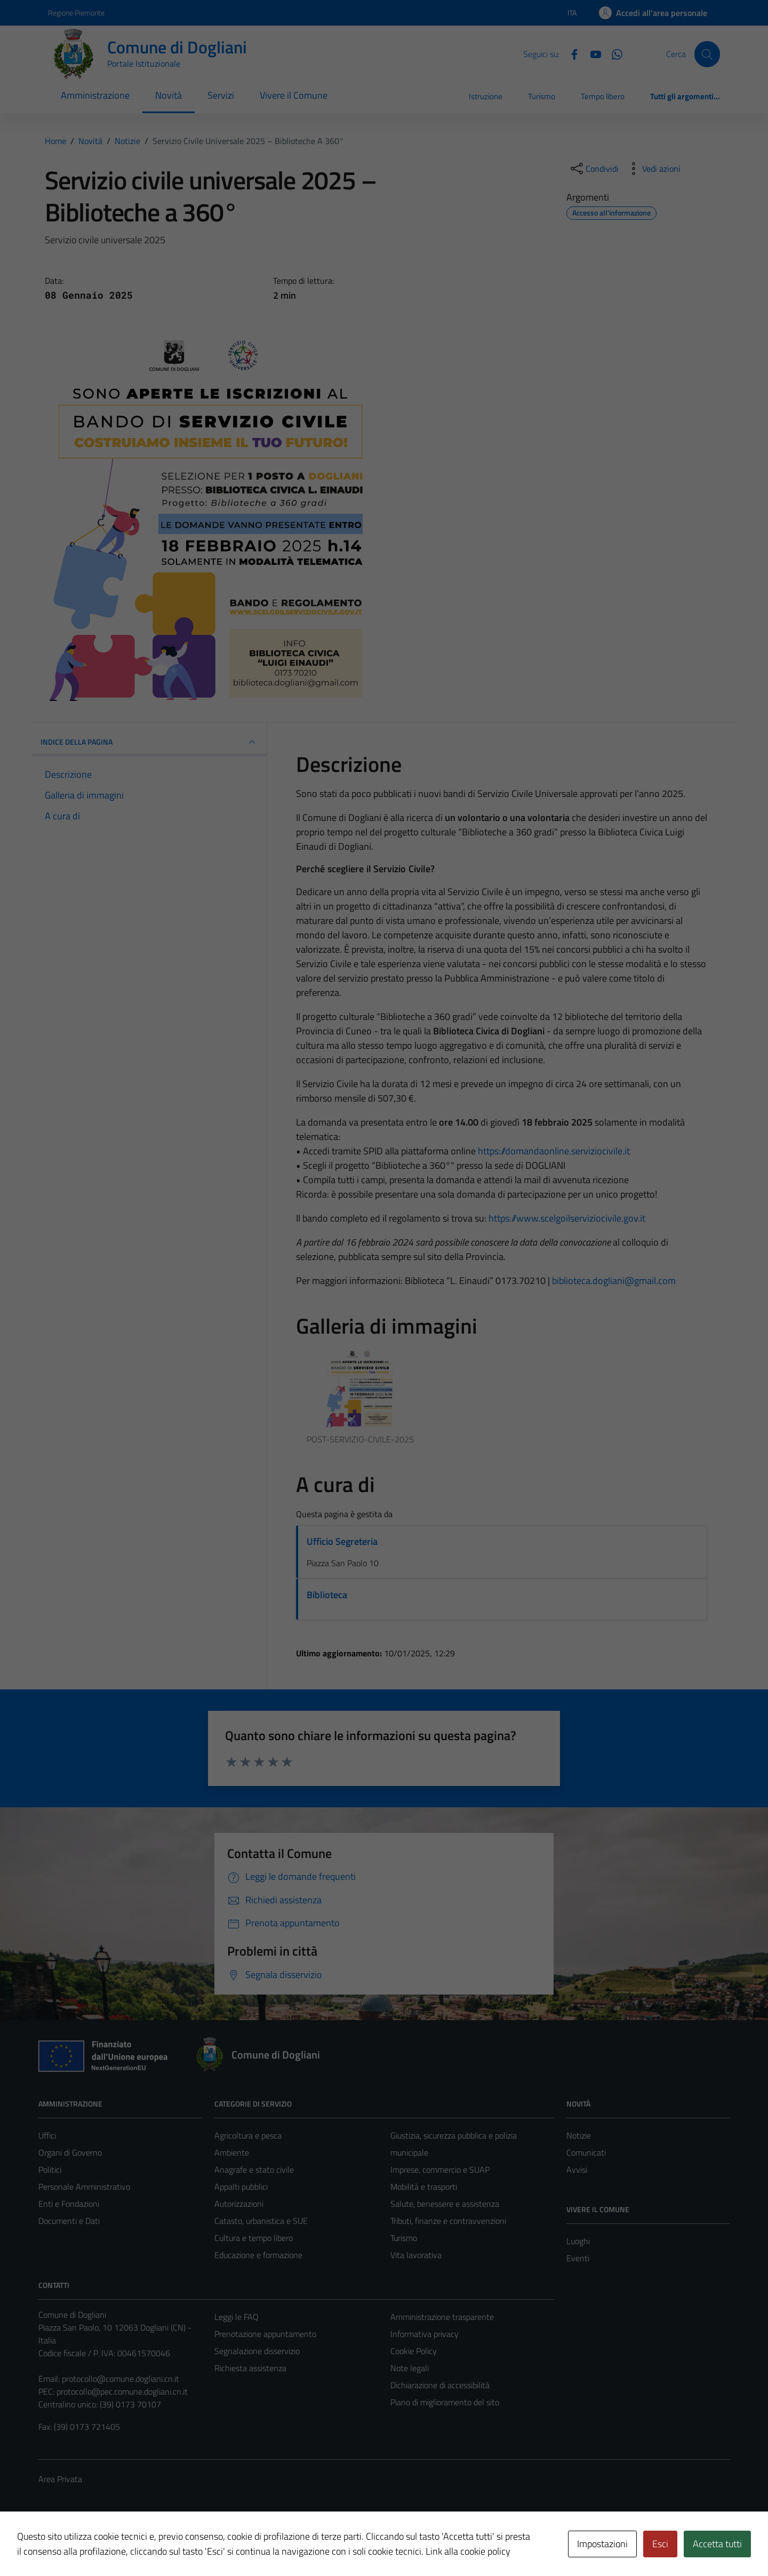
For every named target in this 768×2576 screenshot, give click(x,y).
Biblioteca (327, 1595)
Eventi (577, 2258)
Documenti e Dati (69, 2220)
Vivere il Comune (293, 95)
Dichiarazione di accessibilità (440, 2385)
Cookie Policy (413, 2350)
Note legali (409, 2368)
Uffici (47, 2135)
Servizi (220, 95)
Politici (49, 2169)
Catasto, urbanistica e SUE (261, 2220)
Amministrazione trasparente (442, 2316)
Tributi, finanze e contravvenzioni (448, 2220)
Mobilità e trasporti (423, 2186)
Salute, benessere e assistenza (444, 2203)
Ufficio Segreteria (342, 1541)
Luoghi (578, 2241)
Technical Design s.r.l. (111, 2545)
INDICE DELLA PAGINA (149, 742)
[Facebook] (570, 53)
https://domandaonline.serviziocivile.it (554, 1151)
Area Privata (60, 2479)
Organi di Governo (70, 2152)
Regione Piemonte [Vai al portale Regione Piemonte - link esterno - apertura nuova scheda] (76, 12)
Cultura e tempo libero (253, 2237)
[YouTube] (591, 53)
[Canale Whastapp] (612, 53)
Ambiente (231, 2152)
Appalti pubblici (241, 2186)
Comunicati (586, 2152)
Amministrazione (95, 95)
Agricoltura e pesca (248, 2135)
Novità (168, 95)
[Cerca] (707, 54)
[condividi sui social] (593, 168)
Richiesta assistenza (250, 2368)
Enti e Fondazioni (68, 2203)
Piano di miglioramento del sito (444, 2402)
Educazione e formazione (258, 2254)
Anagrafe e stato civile (254, 2169)
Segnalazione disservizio (257, 2350)
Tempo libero (603, 96)
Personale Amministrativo (84, 2186)
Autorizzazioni (238, 2203)
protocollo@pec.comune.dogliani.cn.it (122, 2391)
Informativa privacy (424, 2333)
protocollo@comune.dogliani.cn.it (120, 2378)
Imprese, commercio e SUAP (440, 2169)
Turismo (541, 96)
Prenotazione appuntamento (265, 2333)
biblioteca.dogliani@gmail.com (614, 1280)
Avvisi (576, 2169)
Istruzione (485, 96)
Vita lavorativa (416, 2254)
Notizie (578, 2135)
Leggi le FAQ (236, 2316)
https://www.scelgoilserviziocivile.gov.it (567, 1218)
